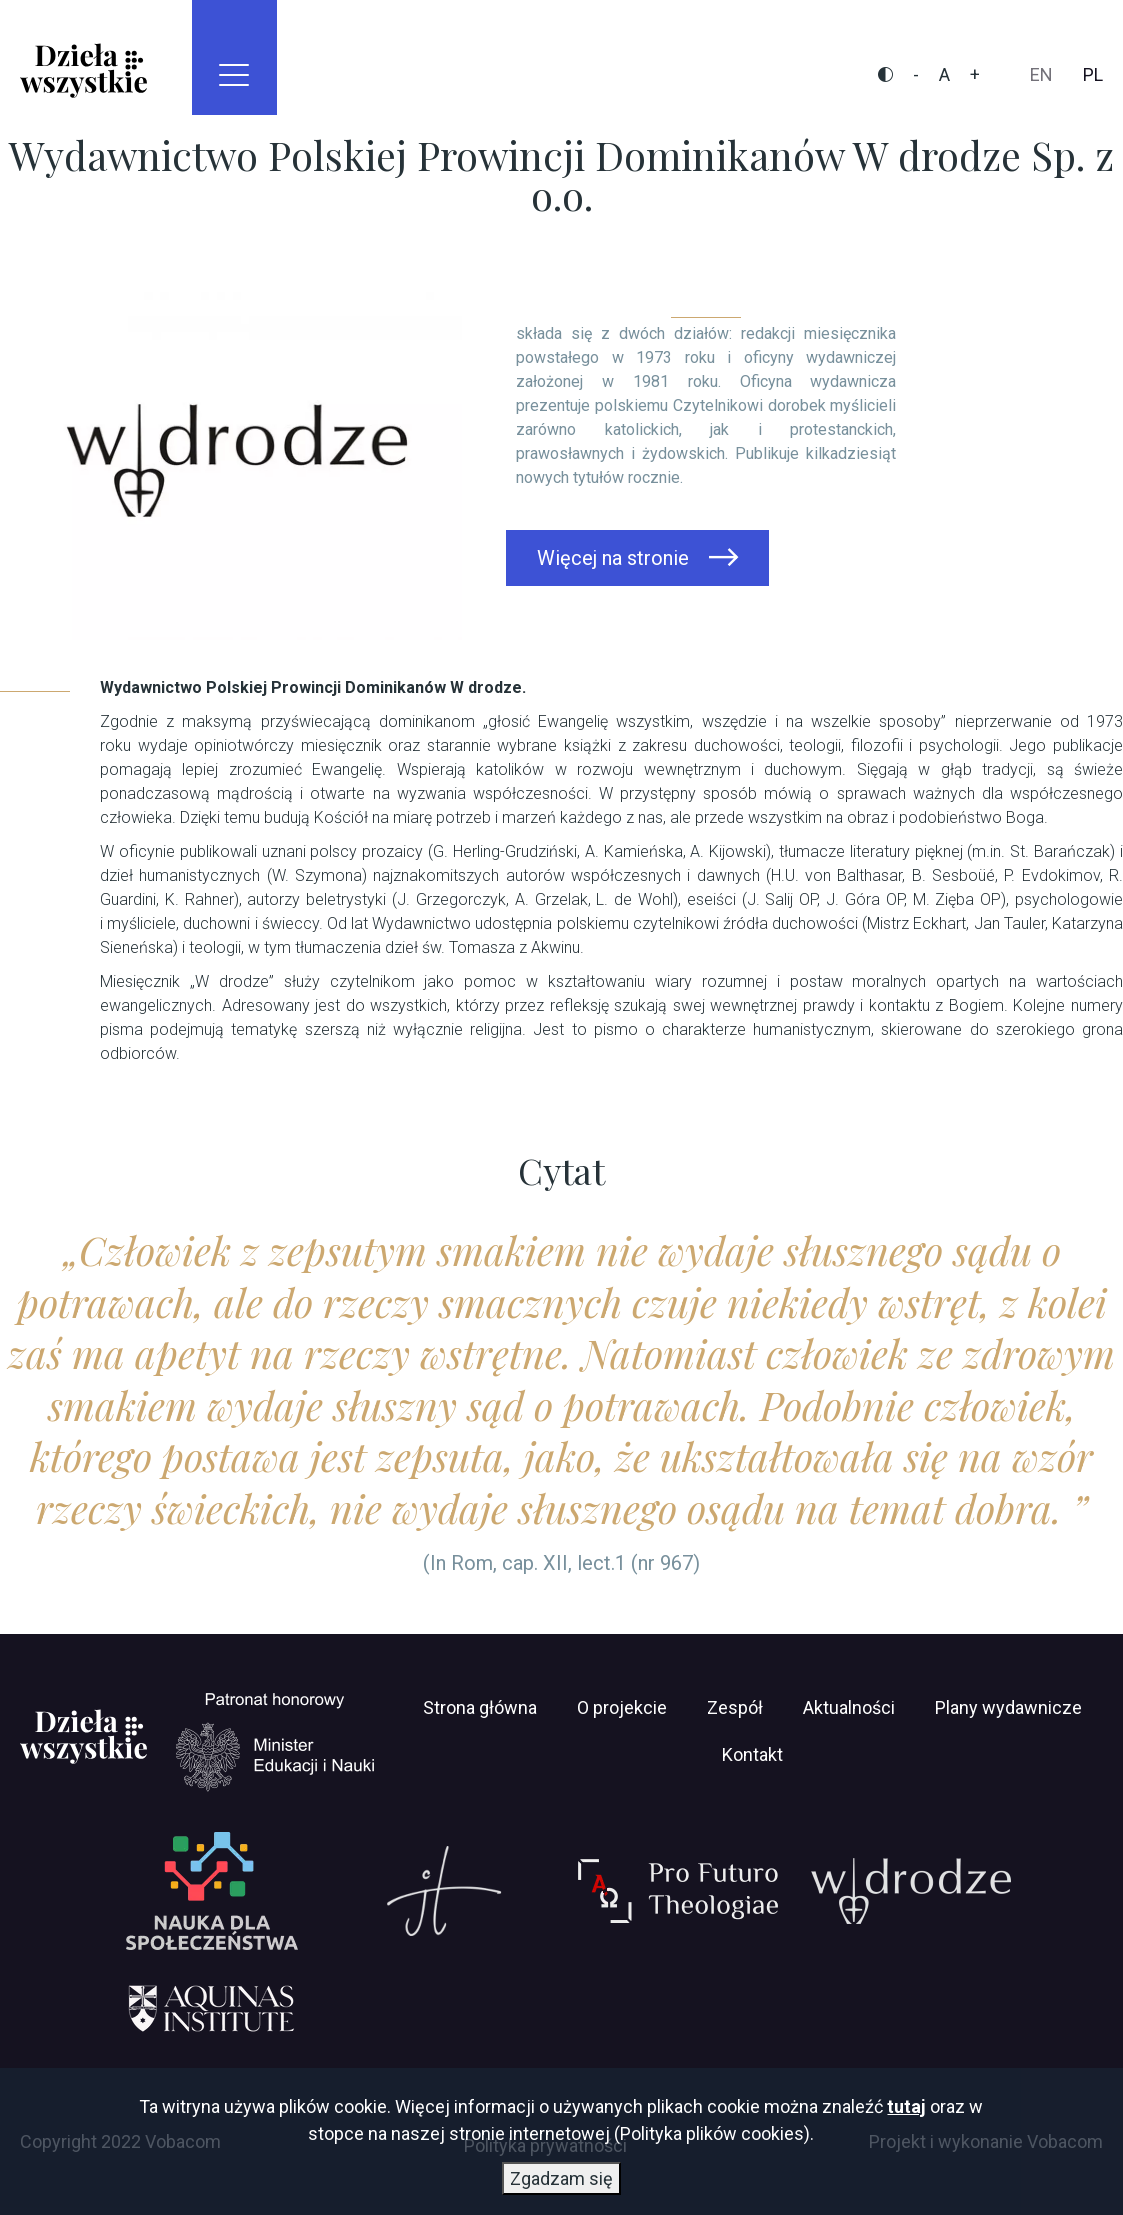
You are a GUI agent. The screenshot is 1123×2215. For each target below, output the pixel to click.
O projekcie (622, 1707)
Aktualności (849, 1707)
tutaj (906, 2108)
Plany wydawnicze (1008, 1707)
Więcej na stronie (613, 558)
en (1041, 74)
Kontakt (752, 1754)
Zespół (735, 1707)
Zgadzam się (561, 2180)
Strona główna (480, 1707)
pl (1093, 74)
